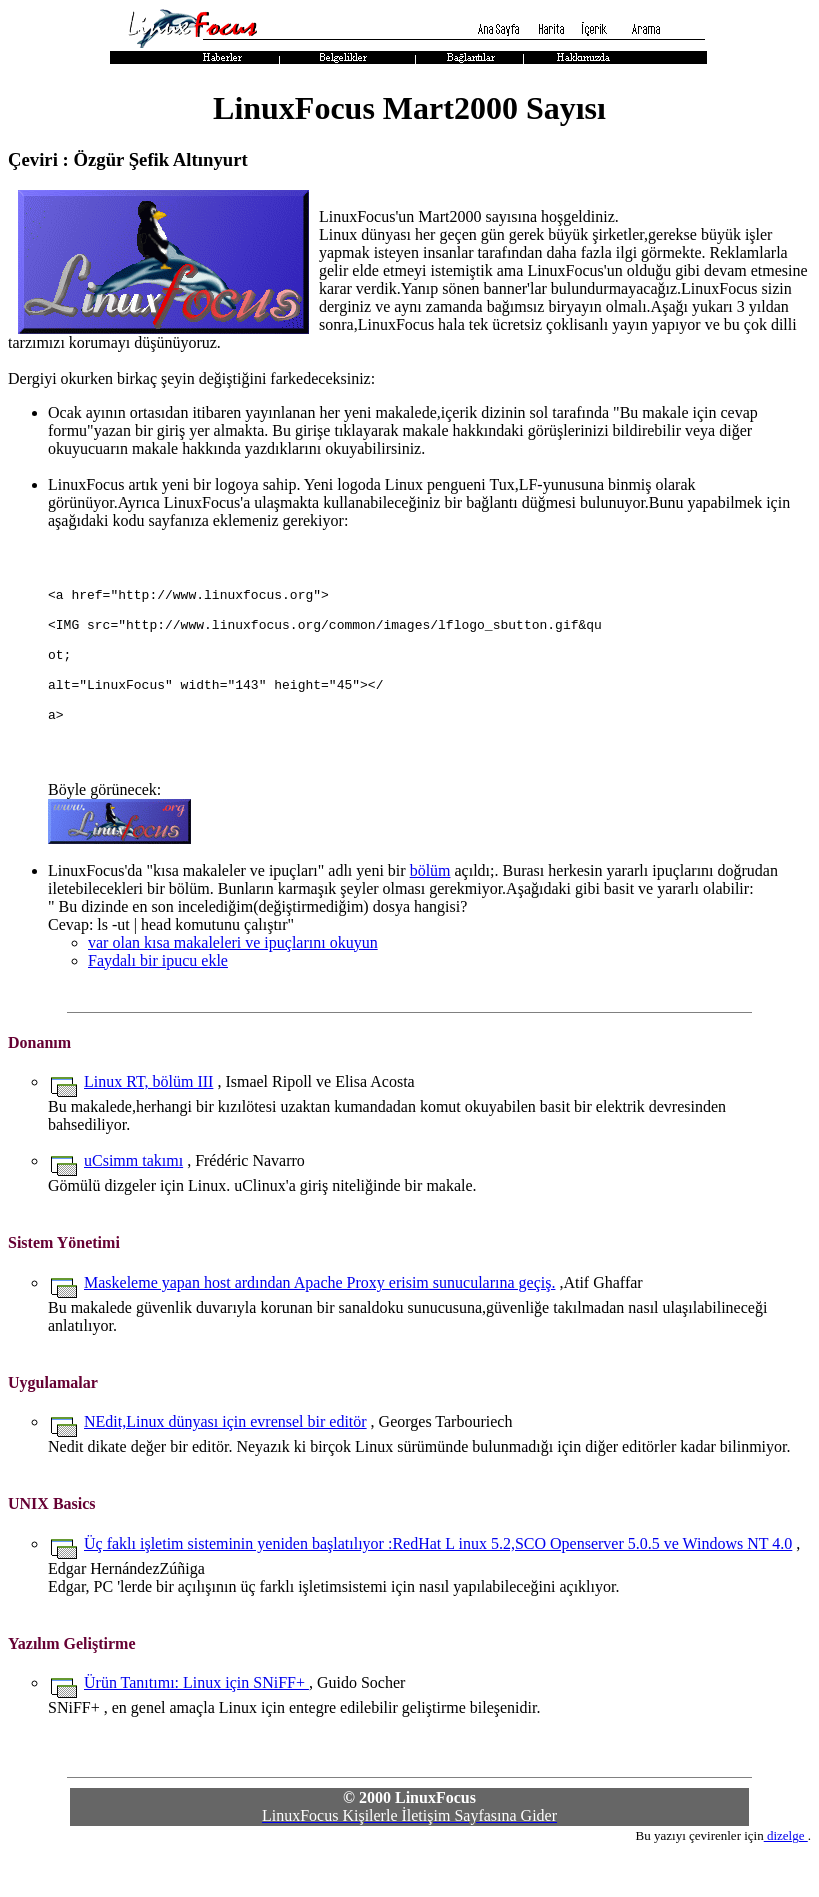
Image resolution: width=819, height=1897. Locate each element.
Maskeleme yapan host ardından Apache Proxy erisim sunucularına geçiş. (319, 1327)
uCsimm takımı (133, 1205)
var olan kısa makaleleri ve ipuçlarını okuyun (233, 987)
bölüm (430, 915)
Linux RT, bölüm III (148, 1126)
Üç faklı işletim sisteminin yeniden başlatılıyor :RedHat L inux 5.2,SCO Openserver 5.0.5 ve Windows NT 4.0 (438, 1588)
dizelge (786, 1880)
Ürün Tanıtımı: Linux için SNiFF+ (196, 1727)
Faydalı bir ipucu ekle (158, 1005)
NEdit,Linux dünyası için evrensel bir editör (225, 1466)
